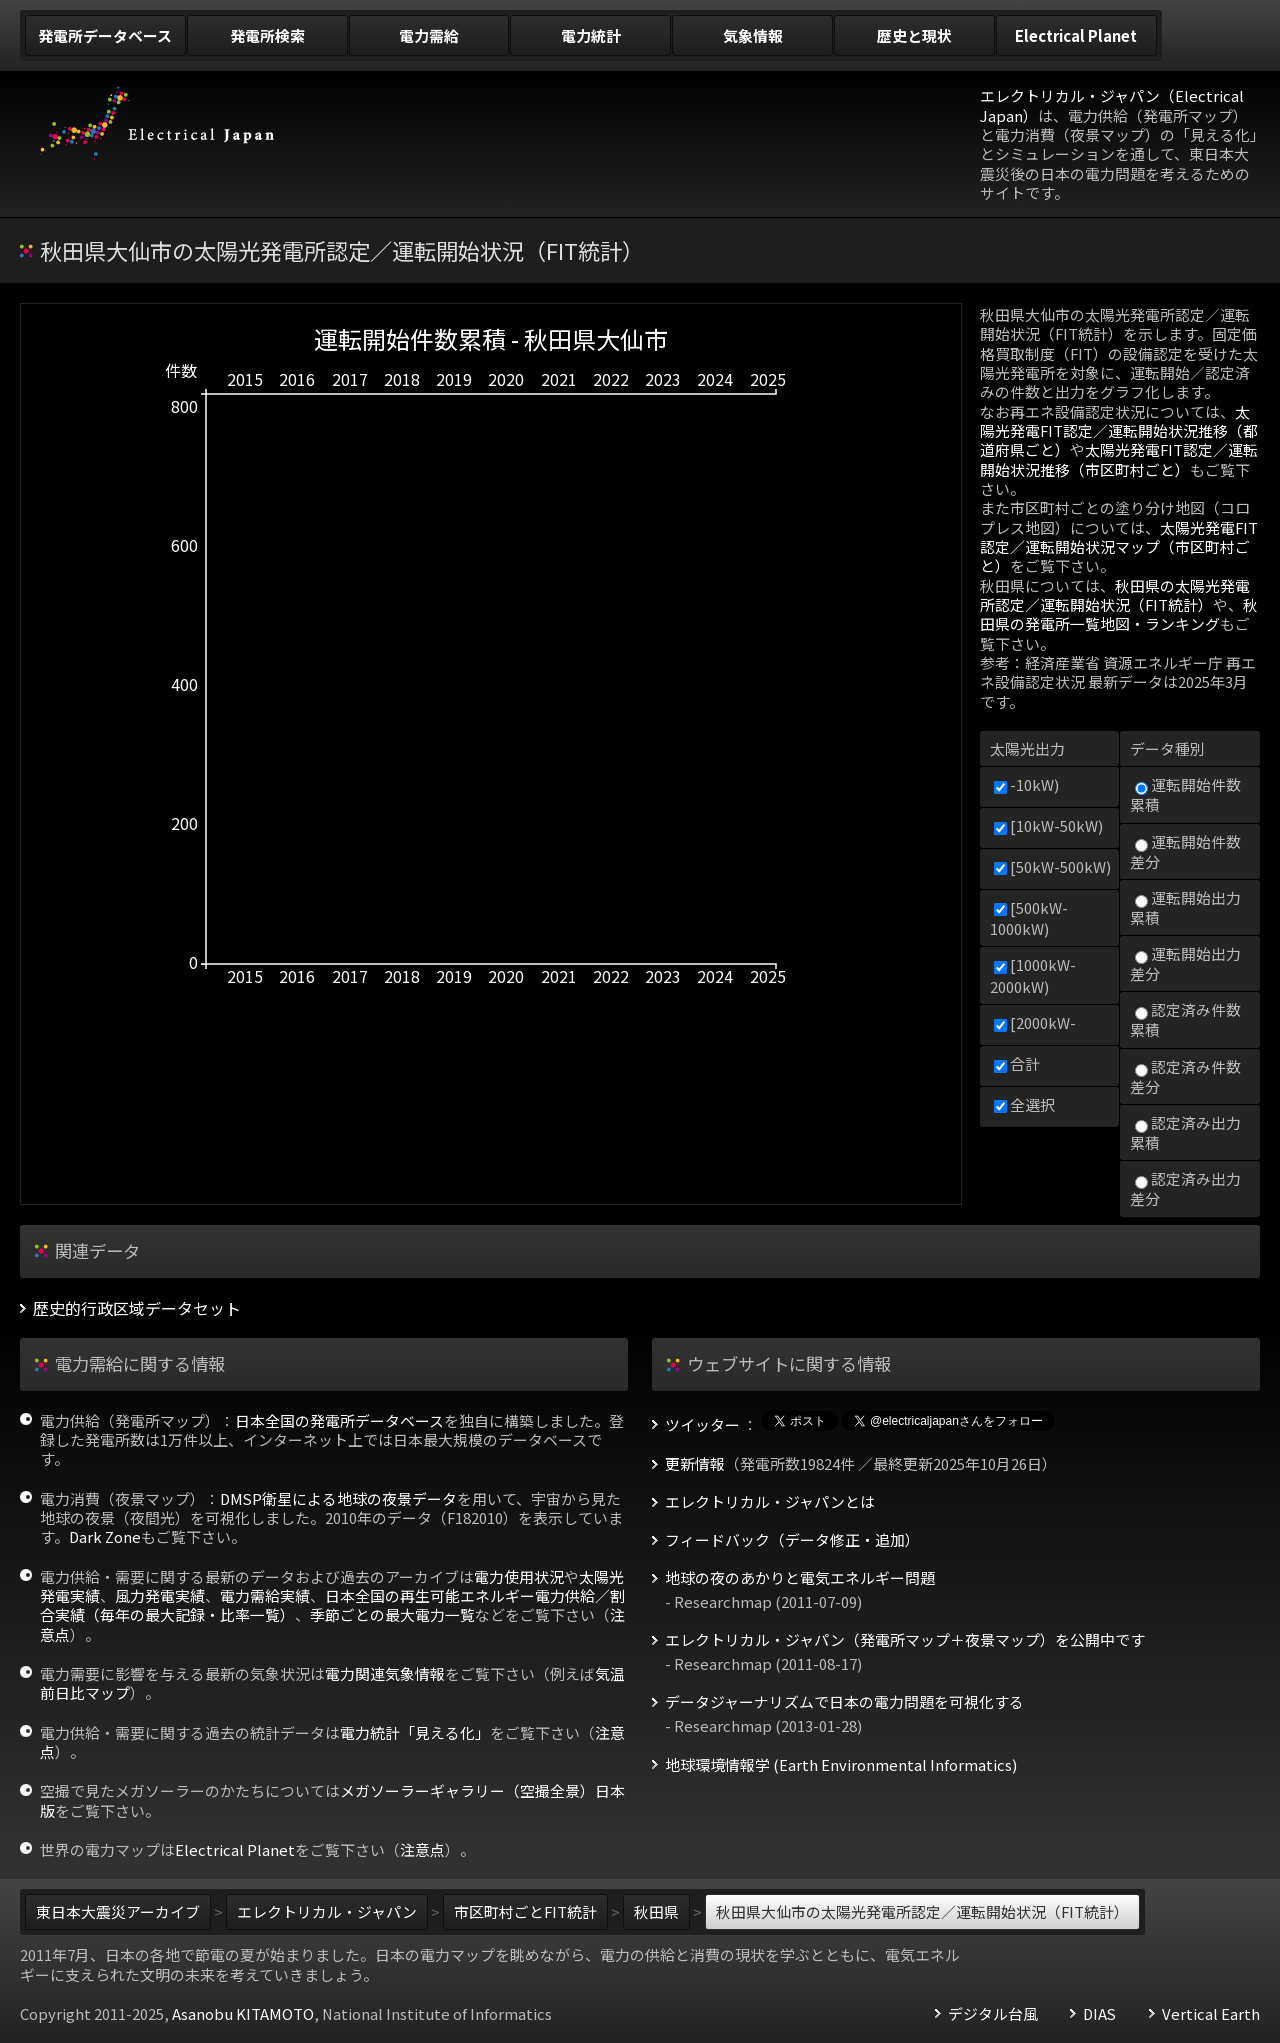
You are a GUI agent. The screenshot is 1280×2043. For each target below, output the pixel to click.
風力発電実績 (160, 1595)
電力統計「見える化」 (415, 1732)
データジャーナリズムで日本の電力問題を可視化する (844, 1702)
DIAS (1099, 2014)
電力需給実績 (265, 1595)
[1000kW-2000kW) (1033, 975)
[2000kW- (1035, 1022)
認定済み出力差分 (1185, 1188)
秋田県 (656, 1911)
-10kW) (1026, 784)
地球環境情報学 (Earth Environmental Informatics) (841, 1765)
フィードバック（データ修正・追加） (792, 1540)
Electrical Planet (235, 1849)
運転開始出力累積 (1185, 907)
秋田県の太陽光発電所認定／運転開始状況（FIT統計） (1115, 595)
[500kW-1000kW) (1029, 918)
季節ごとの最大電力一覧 (392, 1614)
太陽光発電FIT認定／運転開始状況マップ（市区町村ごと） (1119, 547)
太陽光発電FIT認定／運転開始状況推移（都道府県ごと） (1119, 431)
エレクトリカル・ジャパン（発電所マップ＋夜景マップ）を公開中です (905, 1640)
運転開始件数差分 (1185, 851)
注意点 (422, 1849)
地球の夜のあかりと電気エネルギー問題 (800, 1578)
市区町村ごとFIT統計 (525, 1911)
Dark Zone (105, 1536)
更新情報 (695, 1464)
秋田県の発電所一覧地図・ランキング (1119, 614)
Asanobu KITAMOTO (243, 2013)
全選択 (1024, 1104)
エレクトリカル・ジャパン (327, 1911)
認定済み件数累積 (1185, 1019)
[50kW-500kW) (1052, 866)
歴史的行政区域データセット (137, 1308)
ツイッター (702, 1425)
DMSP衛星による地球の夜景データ (338, 1498)
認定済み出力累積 (1185, 1132)
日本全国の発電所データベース (339, 1420)
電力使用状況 (519, 1576)
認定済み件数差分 (1185, 1076)
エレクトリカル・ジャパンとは (770, 1502)
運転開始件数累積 (1185, 794)
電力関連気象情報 (385, 1673)
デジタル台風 (993, 2014)
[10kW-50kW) (1048, 825)
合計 (1017, 1063)
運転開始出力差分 (1185, 963)
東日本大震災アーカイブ (118, 1911)
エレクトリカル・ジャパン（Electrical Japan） (1112, 105)
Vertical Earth (1211, 2014)
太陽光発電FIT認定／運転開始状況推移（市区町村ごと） (1119, 459)
